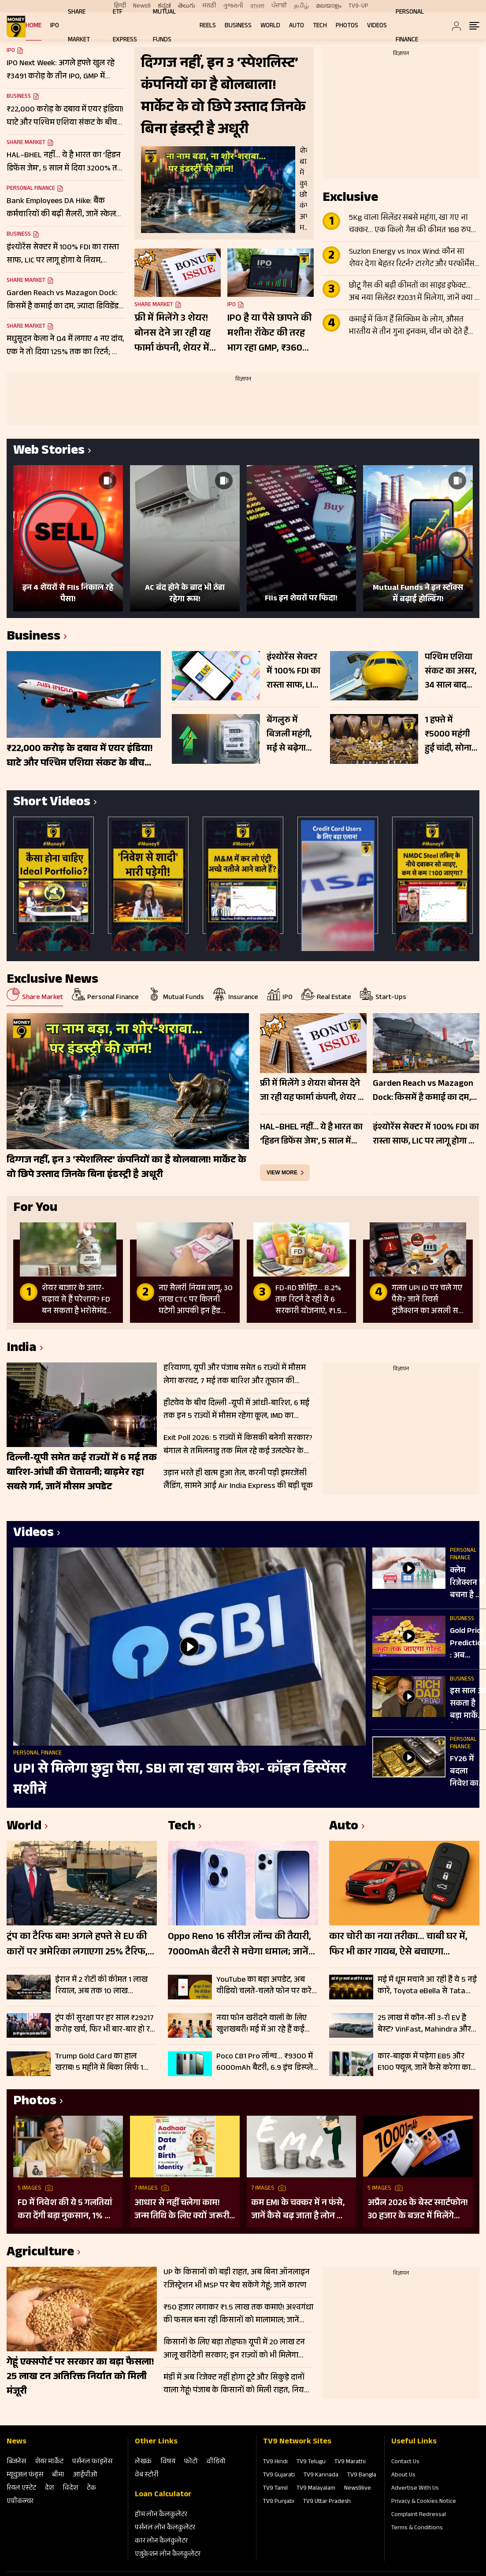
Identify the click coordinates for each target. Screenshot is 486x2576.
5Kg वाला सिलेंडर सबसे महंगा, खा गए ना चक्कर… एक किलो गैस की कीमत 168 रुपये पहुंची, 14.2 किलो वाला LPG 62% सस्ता (412, 224)
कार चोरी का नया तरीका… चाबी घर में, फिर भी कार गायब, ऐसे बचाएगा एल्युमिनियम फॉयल (398, 1945)
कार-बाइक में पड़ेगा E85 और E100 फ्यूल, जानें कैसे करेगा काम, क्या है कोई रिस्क (427, 2062)
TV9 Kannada (321, 2475)
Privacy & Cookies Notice (423, 2502)
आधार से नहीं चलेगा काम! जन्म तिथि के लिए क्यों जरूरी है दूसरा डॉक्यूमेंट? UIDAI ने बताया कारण (181, 2210)
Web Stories (49, 451)
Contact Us (405, 2462)
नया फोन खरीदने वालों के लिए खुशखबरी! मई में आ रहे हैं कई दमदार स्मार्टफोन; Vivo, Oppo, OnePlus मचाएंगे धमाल (261, 2024)
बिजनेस (16, 2462)
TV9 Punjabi (278, 2502)
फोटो (191, 2462)
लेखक (143, 2462)
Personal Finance (31, 189)
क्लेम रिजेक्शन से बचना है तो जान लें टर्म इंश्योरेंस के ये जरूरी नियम (467, 1583)
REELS (208, 26)
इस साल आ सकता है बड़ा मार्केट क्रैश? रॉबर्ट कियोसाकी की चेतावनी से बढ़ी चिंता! (468, 1704)
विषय (167, 2462)
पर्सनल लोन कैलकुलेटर (165, 2528)
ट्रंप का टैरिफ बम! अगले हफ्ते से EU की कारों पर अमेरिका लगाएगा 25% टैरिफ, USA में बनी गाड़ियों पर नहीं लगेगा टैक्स (79, 1945)
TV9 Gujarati (279, 2475)
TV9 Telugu (311, 2462)
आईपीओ (85, 2475)
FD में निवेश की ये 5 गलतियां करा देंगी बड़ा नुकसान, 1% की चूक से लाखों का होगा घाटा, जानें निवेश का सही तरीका (66, 2210)
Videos (377, 26)
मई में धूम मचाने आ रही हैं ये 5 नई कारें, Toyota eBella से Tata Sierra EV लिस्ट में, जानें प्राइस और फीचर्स (427, 1986)
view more (282, 1173)
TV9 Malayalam (316, 2488)
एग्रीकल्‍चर (20, 2502)
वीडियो (216, 2462)
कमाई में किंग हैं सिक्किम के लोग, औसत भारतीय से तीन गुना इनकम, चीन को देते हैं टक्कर (408, 326)
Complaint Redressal (418, 2515)
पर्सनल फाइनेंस (92, 2462)
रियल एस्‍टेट (21, 2489)
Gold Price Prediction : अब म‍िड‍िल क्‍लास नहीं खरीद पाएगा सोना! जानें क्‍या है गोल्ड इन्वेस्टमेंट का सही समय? (468, 1643)
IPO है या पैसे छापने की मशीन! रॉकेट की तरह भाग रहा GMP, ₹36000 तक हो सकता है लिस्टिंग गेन (270, 334)
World (270, 26)
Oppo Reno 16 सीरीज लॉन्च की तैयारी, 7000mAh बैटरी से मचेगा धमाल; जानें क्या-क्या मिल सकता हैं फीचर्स (239, 1945)
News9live (357, 2488)
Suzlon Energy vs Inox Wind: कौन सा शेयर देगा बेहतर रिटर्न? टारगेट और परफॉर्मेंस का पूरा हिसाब (412, 258)
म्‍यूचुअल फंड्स (25, 2475)
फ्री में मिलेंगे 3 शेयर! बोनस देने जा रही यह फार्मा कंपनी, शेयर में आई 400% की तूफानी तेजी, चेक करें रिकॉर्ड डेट (177, 334)
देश (49, 2489)
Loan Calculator (163, 2495)
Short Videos (51, 803)
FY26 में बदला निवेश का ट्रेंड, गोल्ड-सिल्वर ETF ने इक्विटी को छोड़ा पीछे (467, 1772)
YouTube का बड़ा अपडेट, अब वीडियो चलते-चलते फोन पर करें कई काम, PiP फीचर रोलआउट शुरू (264, 1986)
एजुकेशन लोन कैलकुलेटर (167, 2555)
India (22, 1349)
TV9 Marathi (350, 2462)
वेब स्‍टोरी (147, 2475)
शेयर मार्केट (49, 2462)
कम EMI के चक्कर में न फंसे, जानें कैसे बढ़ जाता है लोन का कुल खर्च (298, 2210)
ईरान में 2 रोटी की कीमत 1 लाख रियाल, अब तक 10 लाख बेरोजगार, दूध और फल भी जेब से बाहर (103, 1986)
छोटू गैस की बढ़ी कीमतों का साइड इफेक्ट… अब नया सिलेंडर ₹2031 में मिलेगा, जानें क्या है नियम (414, 292)
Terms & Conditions (417, 2528)
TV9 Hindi (275, 2462)
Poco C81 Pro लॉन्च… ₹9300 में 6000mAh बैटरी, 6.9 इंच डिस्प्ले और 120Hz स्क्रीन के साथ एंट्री (264, 2062)
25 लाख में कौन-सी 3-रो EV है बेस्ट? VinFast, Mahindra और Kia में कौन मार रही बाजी (424, 2024)
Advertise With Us (415, 2488)
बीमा (58, 2475)
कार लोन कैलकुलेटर (161, 2541)
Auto (296, 26)
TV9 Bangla (361, 2475)
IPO (54, 26)
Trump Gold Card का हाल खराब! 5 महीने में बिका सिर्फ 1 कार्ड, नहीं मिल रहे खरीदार (99, 2062)
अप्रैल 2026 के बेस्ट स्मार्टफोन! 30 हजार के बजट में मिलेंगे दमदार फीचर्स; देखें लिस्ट (417, 2210)
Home (33, 26)
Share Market (26, 143)
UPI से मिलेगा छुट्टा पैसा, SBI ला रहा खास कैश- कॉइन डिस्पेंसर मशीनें (179, 1780)
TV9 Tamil (275, 2488)
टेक (91, 2489)
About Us (403, 2475)
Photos (347, 26)
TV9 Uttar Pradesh (327, 2502)
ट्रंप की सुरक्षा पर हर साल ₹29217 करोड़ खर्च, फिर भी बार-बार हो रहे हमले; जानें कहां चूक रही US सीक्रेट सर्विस (104, 2024)
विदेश (70, 2489)
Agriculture (40, 2253)
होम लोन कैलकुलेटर (161, 2515)
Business (238, 26)
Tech (320, 26)
